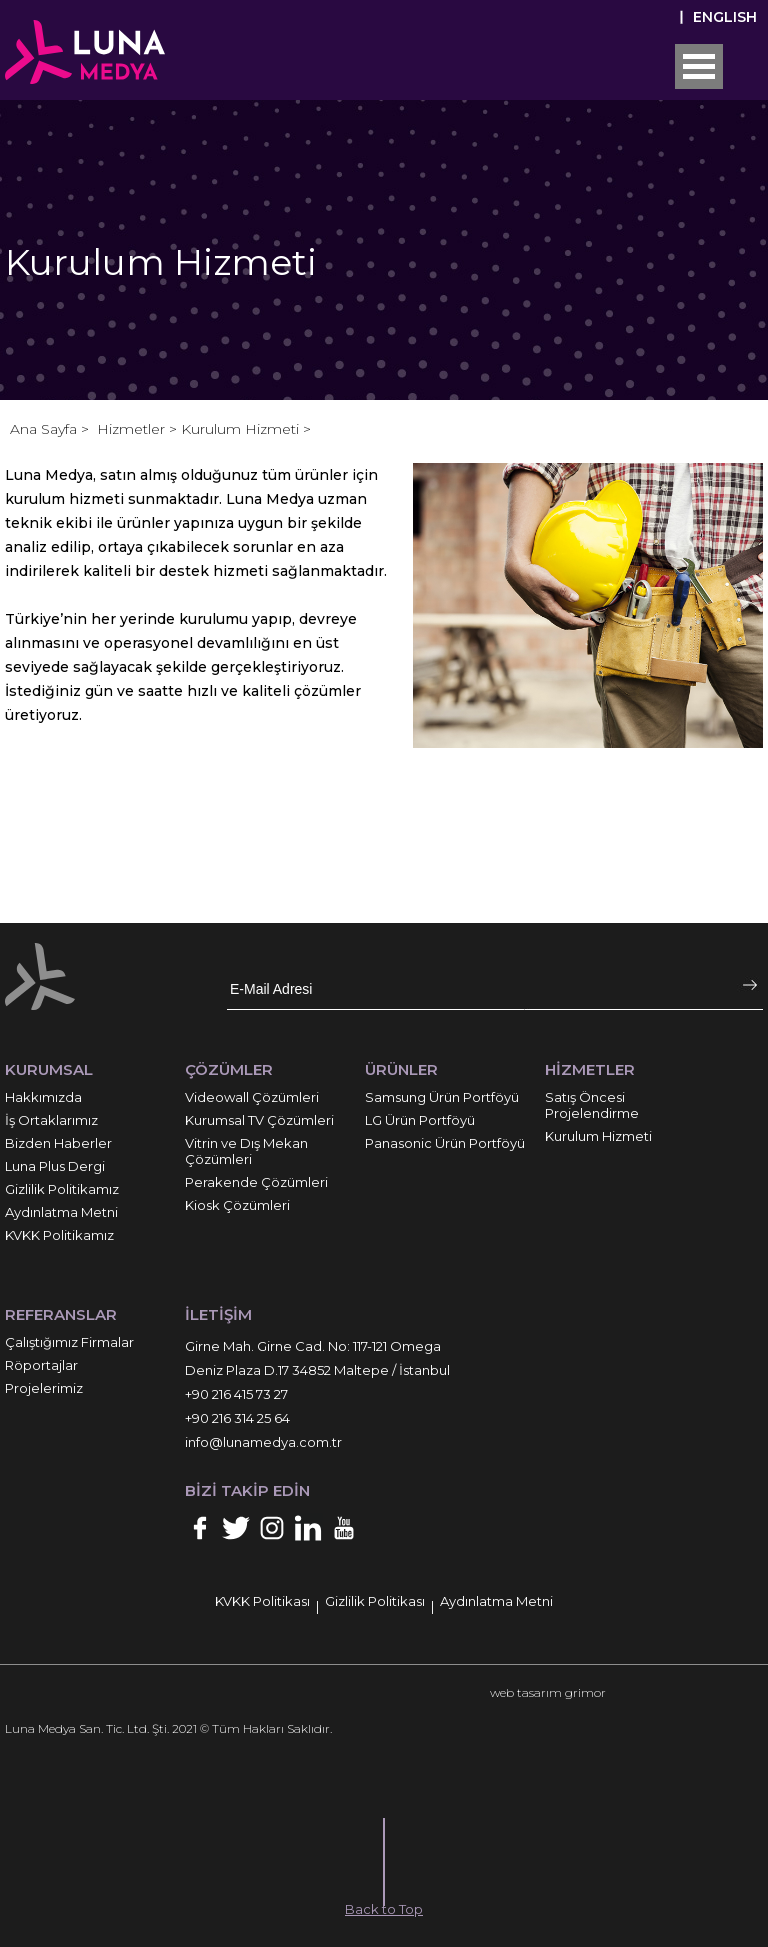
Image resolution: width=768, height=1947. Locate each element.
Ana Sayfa (45, 429)
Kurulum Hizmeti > (246, 429)
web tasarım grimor (548, 1692)
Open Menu (699, 66)
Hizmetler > (139, 429)
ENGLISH (725, 17)
